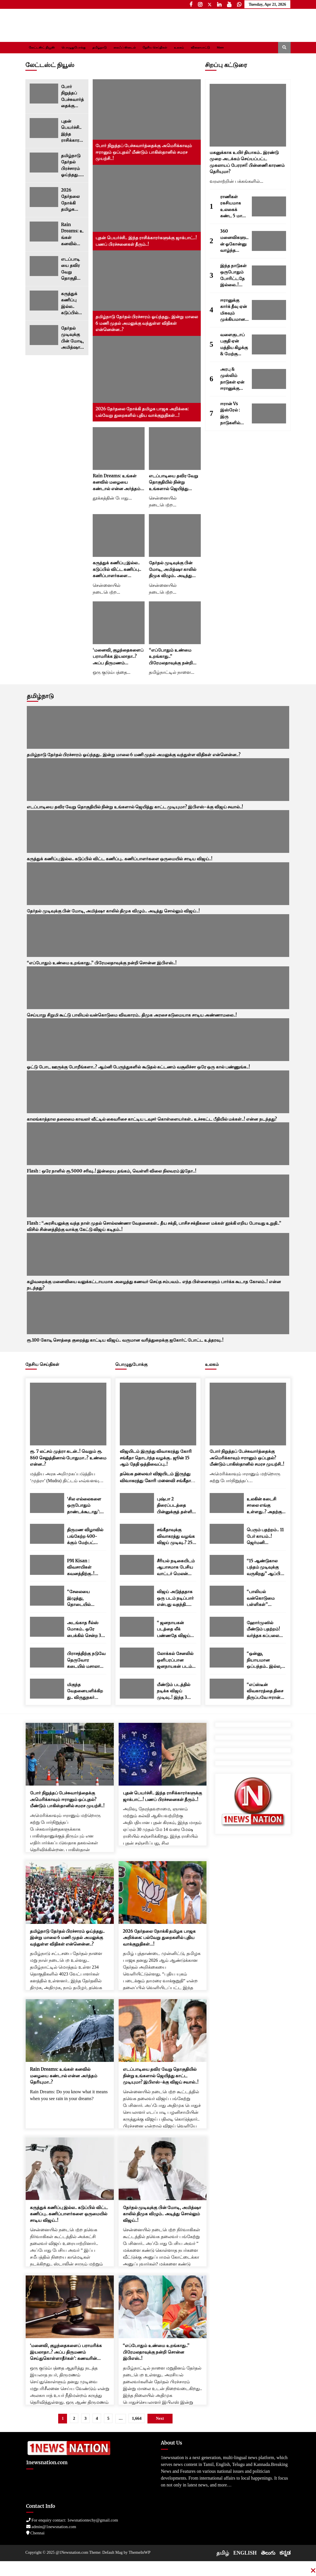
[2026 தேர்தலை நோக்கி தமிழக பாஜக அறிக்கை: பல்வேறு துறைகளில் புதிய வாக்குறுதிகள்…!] (44, 197)
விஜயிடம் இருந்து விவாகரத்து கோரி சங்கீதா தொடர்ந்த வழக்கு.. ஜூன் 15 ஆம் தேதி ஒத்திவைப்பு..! (156, 1458)
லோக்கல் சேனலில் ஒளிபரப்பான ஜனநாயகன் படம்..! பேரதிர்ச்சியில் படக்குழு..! (176, 1660)
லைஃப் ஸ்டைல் (125, 47)
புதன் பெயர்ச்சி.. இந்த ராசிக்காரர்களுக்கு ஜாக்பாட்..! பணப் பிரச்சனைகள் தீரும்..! (72, 131)
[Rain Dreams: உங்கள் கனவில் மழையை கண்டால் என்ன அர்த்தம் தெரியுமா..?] (44, 232)
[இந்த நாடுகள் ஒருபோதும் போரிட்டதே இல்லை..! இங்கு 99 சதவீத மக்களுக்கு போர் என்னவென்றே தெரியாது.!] (269, 275)
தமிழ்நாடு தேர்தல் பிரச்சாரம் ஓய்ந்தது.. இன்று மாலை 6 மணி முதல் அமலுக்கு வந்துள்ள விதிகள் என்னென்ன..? (72, 165)
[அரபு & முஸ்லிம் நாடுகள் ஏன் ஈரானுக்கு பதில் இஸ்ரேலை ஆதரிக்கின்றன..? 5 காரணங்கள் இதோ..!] (269, 379)
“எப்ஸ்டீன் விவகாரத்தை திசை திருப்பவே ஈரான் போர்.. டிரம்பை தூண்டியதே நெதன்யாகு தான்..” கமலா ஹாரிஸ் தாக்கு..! (265, 1691)
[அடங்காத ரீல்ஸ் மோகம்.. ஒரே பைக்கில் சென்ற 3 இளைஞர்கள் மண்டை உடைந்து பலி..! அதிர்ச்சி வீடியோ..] (47, 1627)
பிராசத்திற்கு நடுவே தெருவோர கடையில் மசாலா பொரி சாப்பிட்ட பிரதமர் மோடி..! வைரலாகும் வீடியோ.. (86, 1660)
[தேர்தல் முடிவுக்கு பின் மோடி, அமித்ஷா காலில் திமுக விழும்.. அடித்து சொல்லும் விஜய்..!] (44, 335)
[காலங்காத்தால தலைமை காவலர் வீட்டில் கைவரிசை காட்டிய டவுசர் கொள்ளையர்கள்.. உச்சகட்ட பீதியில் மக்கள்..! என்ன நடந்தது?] (158, 1091)
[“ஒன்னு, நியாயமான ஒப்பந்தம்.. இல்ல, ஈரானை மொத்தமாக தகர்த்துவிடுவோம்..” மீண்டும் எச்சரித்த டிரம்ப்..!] (227, 1658)
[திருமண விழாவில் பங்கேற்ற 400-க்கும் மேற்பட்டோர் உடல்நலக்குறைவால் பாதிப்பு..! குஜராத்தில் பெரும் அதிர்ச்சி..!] (47, 1534)
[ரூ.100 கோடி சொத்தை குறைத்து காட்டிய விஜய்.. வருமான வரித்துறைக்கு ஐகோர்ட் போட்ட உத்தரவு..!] (158, 1312)
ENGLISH (245, 2553)
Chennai (35, 2533)
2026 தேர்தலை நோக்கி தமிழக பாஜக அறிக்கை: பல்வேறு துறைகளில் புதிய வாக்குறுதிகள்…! (72, 200)
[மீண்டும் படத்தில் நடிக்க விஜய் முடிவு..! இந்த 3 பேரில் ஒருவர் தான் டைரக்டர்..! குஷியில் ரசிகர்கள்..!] (137, 1689)
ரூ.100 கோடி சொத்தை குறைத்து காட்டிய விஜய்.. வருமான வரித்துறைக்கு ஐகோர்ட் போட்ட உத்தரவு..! (125, 1340)
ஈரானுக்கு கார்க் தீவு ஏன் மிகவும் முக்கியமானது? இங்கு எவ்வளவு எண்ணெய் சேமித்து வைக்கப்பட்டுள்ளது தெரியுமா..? (234, 310)
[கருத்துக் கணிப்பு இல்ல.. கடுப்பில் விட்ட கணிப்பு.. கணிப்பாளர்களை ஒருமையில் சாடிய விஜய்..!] (44, 301)
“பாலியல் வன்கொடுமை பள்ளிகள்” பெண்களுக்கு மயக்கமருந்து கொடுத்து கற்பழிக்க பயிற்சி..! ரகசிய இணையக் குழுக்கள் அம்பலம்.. (266, 1598)
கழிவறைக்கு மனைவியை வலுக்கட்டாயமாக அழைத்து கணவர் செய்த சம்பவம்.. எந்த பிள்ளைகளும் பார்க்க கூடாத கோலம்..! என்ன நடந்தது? (154, 1285)
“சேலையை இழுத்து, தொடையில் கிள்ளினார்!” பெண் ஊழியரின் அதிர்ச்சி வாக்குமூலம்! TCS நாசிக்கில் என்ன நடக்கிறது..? (86, 1598)
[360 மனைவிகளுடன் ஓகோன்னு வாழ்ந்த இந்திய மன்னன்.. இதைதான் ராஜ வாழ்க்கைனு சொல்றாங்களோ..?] (269, 241)
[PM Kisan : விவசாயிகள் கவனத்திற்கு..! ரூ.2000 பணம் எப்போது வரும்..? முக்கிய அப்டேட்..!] (47, 1565)
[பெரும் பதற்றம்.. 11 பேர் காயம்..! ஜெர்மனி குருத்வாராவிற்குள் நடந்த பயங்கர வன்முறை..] (227, 1534)
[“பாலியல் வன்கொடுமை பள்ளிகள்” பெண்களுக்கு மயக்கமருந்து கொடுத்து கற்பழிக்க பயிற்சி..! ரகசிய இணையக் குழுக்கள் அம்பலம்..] (227, 1596)
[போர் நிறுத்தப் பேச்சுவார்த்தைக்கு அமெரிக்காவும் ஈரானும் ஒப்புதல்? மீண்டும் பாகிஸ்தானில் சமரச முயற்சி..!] (44, 94)
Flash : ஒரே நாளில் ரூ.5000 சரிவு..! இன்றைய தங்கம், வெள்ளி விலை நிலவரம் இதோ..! (111, 1171)
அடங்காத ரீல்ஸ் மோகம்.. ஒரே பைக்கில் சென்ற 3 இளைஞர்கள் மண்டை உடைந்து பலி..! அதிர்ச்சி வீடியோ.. (84, 1629)
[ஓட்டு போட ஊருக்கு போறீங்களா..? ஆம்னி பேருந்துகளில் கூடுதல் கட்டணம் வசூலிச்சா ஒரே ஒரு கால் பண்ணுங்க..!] (158, 1039)
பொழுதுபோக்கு (74, 47)
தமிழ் (222, 2553)
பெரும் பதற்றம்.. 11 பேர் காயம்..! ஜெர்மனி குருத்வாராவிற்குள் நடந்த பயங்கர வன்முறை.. (265, 1536)
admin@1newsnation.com (51, 2526)
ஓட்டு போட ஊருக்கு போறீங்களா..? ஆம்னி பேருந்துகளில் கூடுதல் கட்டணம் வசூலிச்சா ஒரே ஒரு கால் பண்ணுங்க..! (138, 1067)
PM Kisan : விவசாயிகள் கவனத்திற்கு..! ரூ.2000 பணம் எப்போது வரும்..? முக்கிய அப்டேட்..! (85, 1567)
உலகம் (179, 47)
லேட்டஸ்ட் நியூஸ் (42, 47)
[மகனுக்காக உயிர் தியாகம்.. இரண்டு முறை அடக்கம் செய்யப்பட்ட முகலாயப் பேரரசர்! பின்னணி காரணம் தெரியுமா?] (248, 115)
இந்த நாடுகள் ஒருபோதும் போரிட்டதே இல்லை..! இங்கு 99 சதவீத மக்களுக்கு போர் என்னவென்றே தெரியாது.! (234, 275)
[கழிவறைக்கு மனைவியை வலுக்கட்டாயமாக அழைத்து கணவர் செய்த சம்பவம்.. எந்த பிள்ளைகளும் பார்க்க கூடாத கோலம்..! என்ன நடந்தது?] (158, 1254)
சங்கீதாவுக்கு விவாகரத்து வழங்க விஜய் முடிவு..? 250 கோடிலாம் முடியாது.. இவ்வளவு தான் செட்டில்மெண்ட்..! (176, 1536)
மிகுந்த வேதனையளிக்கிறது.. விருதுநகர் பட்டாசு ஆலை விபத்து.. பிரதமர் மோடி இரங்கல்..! (85, 1691)
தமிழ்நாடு (99, 47)
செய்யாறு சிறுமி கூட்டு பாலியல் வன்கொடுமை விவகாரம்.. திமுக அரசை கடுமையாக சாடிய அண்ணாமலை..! (132, 1015)
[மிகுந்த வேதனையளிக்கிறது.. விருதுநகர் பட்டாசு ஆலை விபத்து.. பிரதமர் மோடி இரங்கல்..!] (47, 1689)
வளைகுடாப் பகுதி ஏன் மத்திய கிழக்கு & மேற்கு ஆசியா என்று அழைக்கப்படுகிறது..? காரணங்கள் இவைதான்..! (234, 344)
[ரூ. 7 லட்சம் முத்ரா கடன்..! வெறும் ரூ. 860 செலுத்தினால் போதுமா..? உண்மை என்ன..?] (68, 1414)
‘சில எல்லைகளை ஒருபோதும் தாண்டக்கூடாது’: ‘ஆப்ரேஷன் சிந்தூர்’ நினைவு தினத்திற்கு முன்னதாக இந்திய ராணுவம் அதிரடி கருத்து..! (85, 1505)
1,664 (136, 2418)
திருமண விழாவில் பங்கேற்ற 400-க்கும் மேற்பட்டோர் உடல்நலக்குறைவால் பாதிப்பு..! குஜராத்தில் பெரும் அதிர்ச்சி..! (86, 1536)
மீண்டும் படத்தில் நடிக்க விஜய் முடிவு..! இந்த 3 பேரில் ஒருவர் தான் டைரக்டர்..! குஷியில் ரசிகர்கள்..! (176, 1691)
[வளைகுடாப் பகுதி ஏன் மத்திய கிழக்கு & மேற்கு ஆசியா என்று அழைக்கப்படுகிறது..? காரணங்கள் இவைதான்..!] (269, 344)
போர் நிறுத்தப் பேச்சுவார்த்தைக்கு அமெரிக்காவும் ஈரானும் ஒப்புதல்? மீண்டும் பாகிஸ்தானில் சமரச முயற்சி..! (72, 96)
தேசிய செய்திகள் (155, 47)
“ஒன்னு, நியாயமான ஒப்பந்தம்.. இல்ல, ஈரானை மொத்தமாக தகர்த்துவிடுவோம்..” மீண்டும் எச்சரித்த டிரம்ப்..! (266, 1660)
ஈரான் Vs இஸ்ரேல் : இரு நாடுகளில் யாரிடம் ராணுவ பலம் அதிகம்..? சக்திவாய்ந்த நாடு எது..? (233, 413)
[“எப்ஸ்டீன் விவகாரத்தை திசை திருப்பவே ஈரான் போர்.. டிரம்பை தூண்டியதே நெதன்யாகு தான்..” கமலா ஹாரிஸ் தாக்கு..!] (227, 1689)
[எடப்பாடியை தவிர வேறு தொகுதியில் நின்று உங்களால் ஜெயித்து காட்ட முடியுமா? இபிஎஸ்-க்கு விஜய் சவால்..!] (44, 266)
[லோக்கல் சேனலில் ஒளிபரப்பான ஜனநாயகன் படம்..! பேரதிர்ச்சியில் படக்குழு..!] (137, 1658)
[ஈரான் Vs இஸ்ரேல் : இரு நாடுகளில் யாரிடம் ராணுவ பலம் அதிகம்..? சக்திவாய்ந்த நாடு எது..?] (269, 413)
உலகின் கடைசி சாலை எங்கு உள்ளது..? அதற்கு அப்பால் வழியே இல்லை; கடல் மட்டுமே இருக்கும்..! (264, 1505)
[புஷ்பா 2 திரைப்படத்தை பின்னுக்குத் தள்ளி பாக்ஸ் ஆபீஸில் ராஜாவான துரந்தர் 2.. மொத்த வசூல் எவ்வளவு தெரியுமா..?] (137, 1503)
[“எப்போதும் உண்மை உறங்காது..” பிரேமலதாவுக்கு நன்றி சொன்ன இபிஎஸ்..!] (175, 622)
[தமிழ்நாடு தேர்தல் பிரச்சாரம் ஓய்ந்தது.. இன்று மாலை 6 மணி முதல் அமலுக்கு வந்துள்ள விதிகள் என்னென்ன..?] (44, 163)
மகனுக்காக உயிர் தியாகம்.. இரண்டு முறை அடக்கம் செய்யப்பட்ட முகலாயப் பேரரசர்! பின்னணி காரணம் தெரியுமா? (247, 162)
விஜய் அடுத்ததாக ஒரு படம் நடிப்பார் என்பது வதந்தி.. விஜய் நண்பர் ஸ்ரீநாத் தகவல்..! (175, 1598)
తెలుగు (268, 2553)
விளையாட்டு (200, 47)
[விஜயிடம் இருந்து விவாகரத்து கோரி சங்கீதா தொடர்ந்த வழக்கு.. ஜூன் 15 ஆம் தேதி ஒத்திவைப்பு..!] (158, 1414)
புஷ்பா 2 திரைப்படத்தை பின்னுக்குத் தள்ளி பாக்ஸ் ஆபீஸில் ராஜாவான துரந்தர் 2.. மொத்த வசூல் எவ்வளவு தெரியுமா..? (175, 1505)
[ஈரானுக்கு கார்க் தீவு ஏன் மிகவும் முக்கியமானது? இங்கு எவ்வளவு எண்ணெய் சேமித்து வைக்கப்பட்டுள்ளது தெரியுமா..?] (269, 310)
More (220, 47)
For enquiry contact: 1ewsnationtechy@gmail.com (72, 2520)
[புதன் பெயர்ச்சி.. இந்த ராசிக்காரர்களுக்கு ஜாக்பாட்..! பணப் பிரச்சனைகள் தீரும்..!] (44, 128)
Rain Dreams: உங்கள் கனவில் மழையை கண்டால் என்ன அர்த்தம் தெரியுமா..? (72, 234)
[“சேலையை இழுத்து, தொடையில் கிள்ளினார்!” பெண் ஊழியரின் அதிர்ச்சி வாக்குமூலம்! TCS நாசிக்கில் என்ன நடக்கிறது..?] (47, 1596)
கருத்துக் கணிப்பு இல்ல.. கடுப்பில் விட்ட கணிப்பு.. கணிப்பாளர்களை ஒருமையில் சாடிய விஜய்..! (72, 303)
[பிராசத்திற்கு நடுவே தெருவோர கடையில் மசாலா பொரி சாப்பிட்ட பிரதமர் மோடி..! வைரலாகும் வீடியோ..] (47, 1658)
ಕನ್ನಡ (285, 2553)
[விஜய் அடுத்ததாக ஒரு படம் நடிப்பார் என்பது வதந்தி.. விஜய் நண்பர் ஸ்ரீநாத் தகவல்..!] (137, 1596)
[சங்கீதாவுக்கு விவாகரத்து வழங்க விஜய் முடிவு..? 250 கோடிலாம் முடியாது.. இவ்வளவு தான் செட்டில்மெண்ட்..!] (137, 1534)
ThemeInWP (140, 2552)
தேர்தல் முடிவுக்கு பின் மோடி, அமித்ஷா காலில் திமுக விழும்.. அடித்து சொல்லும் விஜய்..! (72, 338)
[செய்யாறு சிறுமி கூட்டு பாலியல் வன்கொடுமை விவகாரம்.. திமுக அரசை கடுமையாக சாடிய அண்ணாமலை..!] (158, 987)
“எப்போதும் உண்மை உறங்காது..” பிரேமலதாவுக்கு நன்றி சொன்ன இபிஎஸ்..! (171, 656)
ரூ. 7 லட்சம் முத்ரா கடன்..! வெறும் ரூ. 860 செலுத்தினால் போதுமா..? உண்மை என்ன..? (68, 1458)
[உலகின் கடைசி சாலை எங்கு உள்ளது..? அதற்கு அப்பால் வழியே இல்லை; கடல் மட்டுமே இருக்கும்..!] (227, 1503)
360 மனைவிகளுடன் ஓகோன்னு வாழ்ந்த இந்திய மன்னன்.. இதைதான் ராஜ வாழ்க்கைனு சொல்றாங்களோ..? (234, 241)
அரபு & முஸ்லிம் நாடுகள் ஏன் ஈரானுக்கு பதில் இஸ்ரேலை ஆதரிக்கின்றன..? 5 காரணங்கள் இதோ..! (232, 379)
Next (160, 2418)
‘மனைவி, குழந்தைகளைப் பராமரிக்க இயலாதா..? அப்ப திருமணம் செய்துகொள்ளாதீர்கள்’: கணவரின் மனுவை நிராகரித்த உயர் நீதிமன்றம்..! (118, 656)
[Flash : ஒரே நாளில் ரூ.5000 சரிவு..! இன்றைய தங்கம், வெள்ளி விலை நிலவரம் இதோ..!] (158, 1143)
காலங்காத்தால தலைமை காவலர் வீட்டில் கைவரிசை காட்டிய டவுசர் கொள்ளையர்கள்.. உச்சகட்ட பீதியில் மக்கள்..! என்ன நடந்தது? (152, 1119)
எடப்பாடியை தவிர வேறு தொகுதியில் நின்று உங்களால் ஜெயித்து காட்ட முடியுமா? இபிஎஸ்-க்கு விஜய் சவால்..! (71, 269)
